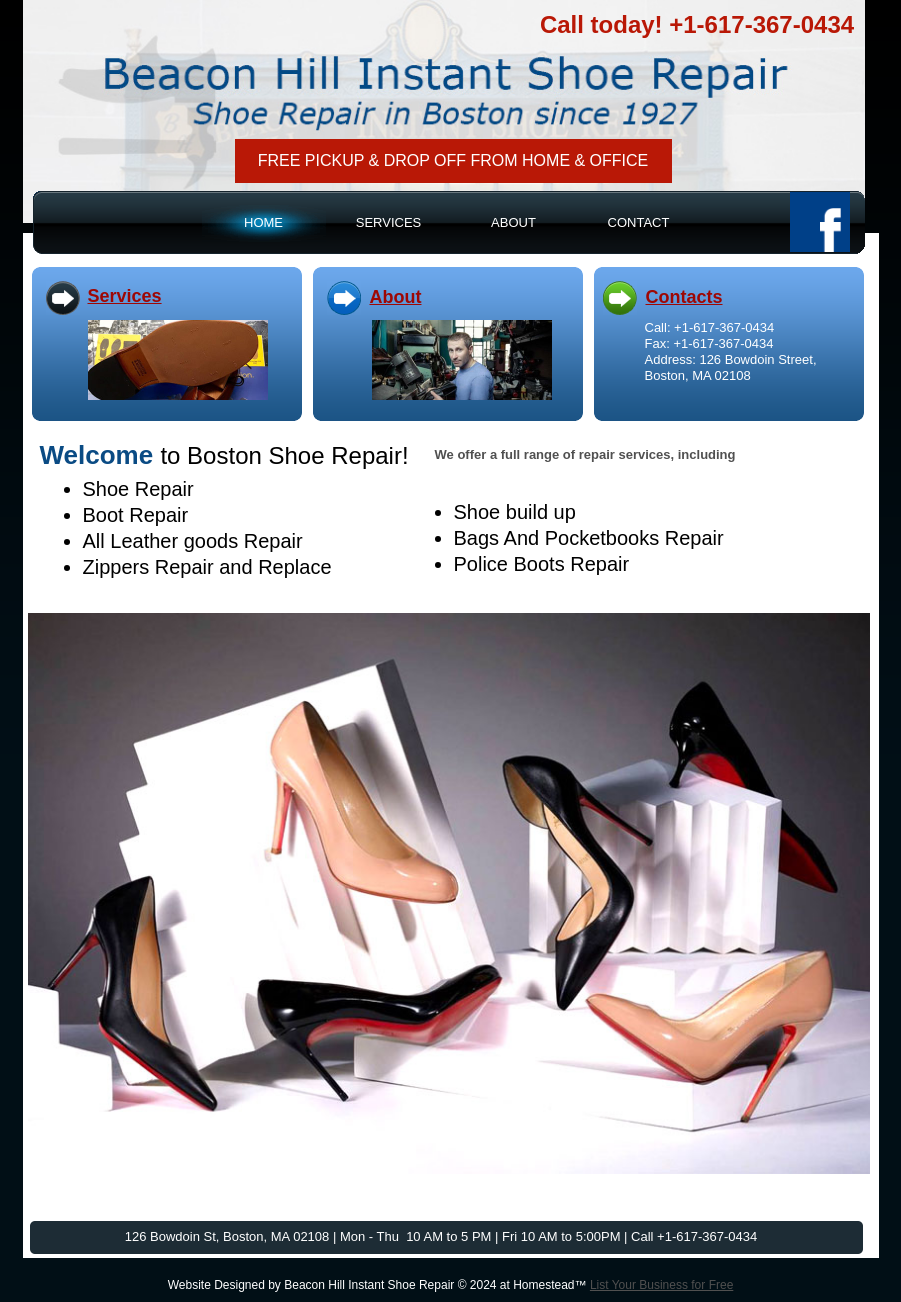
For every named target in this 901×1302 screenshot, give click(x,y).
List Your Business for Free (661, 1285)
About (396, 297)
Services (125, 296)
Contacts (684, 297)
